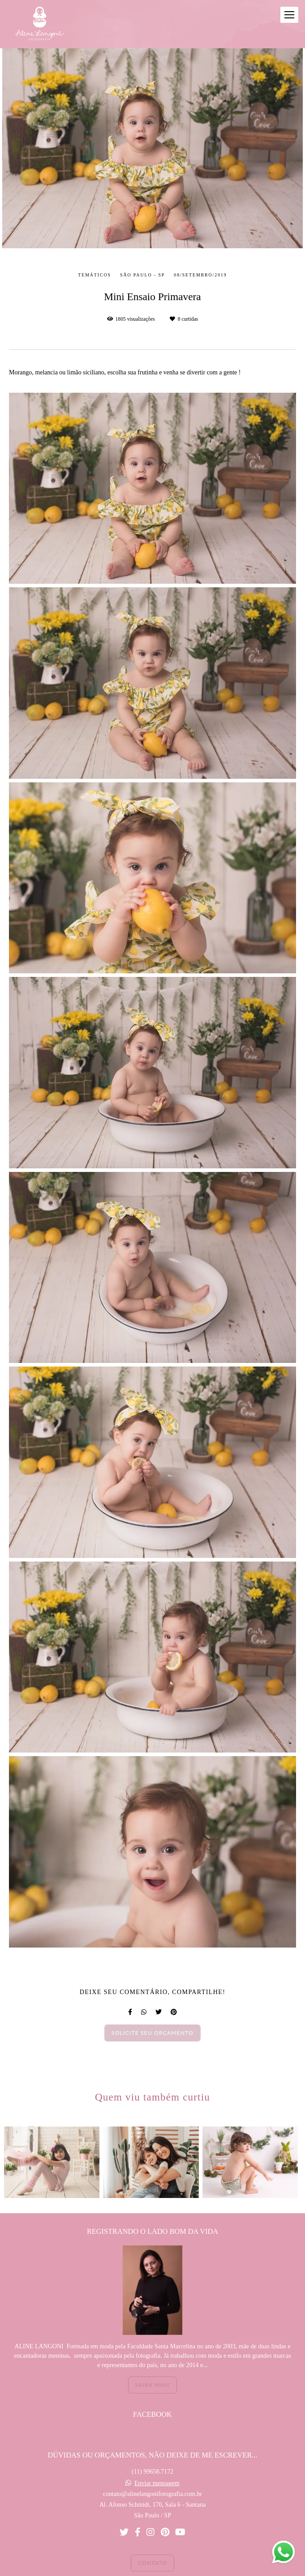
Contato (152, 2547)
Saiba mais (152, 2369)
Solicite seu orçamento (152, 2032)
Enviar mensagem (157, 2468)
